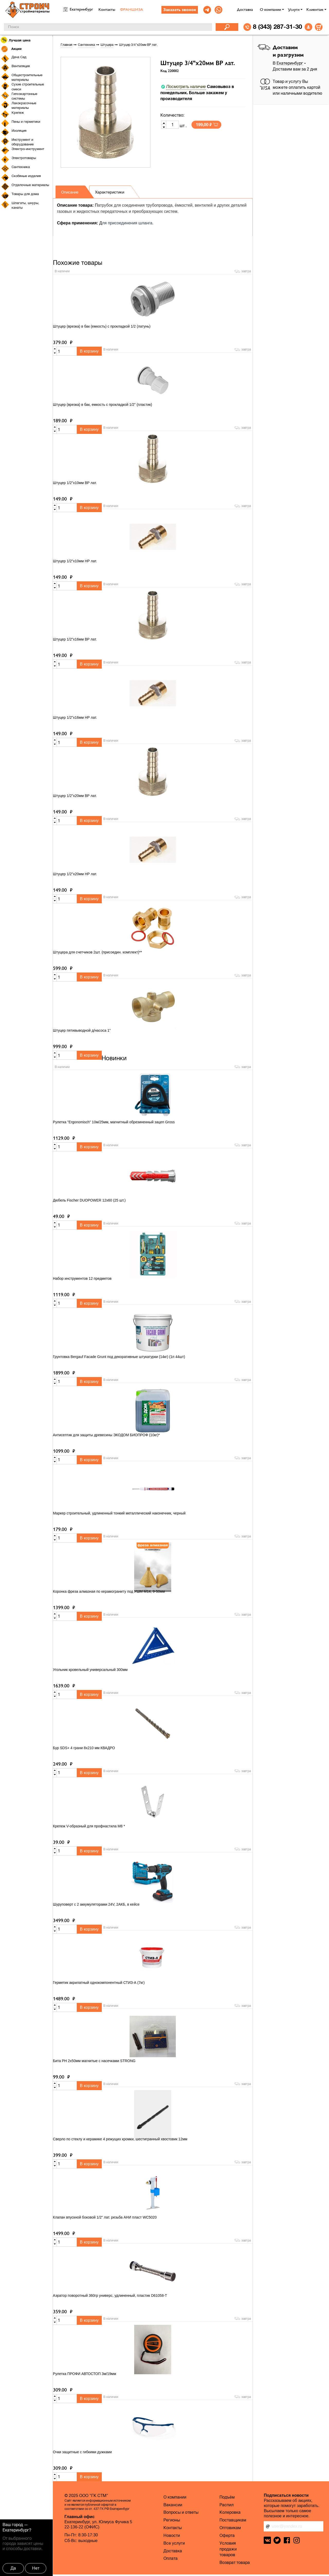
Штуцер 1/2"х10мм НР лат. (75, 562)
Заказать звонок (179, 10)
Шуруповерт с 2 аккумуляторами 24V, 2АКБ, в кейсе (96, 1906)
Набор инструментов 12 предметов (82, 1280)
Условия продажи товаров (228, 2550)
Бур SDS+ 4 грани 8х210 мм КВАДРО (84, 1749)
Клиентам (314, 10)
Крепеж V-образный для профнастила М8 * (89, 1828)
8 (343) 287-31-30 (277, 26)
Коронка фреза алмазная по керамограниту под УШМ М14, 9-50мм (109, 1593)
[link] (207, 9)
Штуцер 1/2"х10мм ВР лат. (75, 484)
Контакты (106, 10)
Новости (171, 2537)
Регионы (171, 2521)
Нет (35, 2568)
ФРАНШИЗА (131, 10)
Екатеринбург (16, 2530)
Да (13, 2568)
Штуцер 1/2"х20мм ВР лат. (75, 797)
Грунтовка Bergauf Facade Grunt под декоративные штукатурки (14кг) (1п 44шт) (119, 1358)
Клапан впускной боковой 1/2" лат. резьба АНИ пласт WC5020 (105, 2219)
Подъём (227, 2498)
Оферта (227, 2537)
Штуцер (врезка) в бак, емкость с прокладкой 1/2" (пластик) (102, 406)
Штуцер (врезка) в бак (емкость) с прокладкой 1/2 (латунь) (102, 328)
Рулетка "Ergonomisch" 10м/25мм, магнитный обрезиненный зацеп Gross (114, 1123)
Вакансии (172, 2506)
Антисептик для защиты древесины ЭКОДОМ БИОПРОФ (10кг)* (106, 1436)
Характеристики (114, 192)
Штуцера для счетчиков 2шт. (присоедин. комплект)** (97, 954)
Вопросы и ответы (180, 2514)
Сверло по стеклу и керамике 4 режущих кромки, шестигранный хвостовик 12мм (120, 2141)
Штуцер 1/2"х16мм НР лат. (75, 719)
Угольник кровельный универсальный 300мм (90, 1671)
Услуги (293, 10)
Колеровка (230, 2514)
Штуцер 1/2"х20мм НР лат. (75, 875)
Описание (71, 192)
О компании (270, 10)
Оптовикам (230, 2529)
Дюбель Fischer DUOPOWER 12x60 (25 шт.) (89, 1202)
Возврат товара (235, 2564)
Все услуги (174, 2544)
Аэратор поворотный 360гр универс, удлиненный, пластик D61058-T (110, 2297)
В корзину (89, 353)
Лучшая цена (15, 40)
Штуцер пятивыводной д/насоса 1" (82, 1032)
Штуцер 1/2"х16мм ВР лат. (75, 641)
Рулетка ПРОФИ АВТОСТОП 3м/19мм (84, 2375)
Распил (227, 2506)
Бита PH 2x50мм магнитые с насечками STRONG (94, 2062)
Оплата (170, 2560)
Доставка (245, 10)
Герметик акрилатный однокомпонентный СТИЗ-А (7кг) (99, 1984)
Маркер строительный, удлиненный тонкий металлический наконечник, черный (119, 1515)
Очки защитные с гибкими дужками (82, 2453)
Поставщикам (233, 2521)
